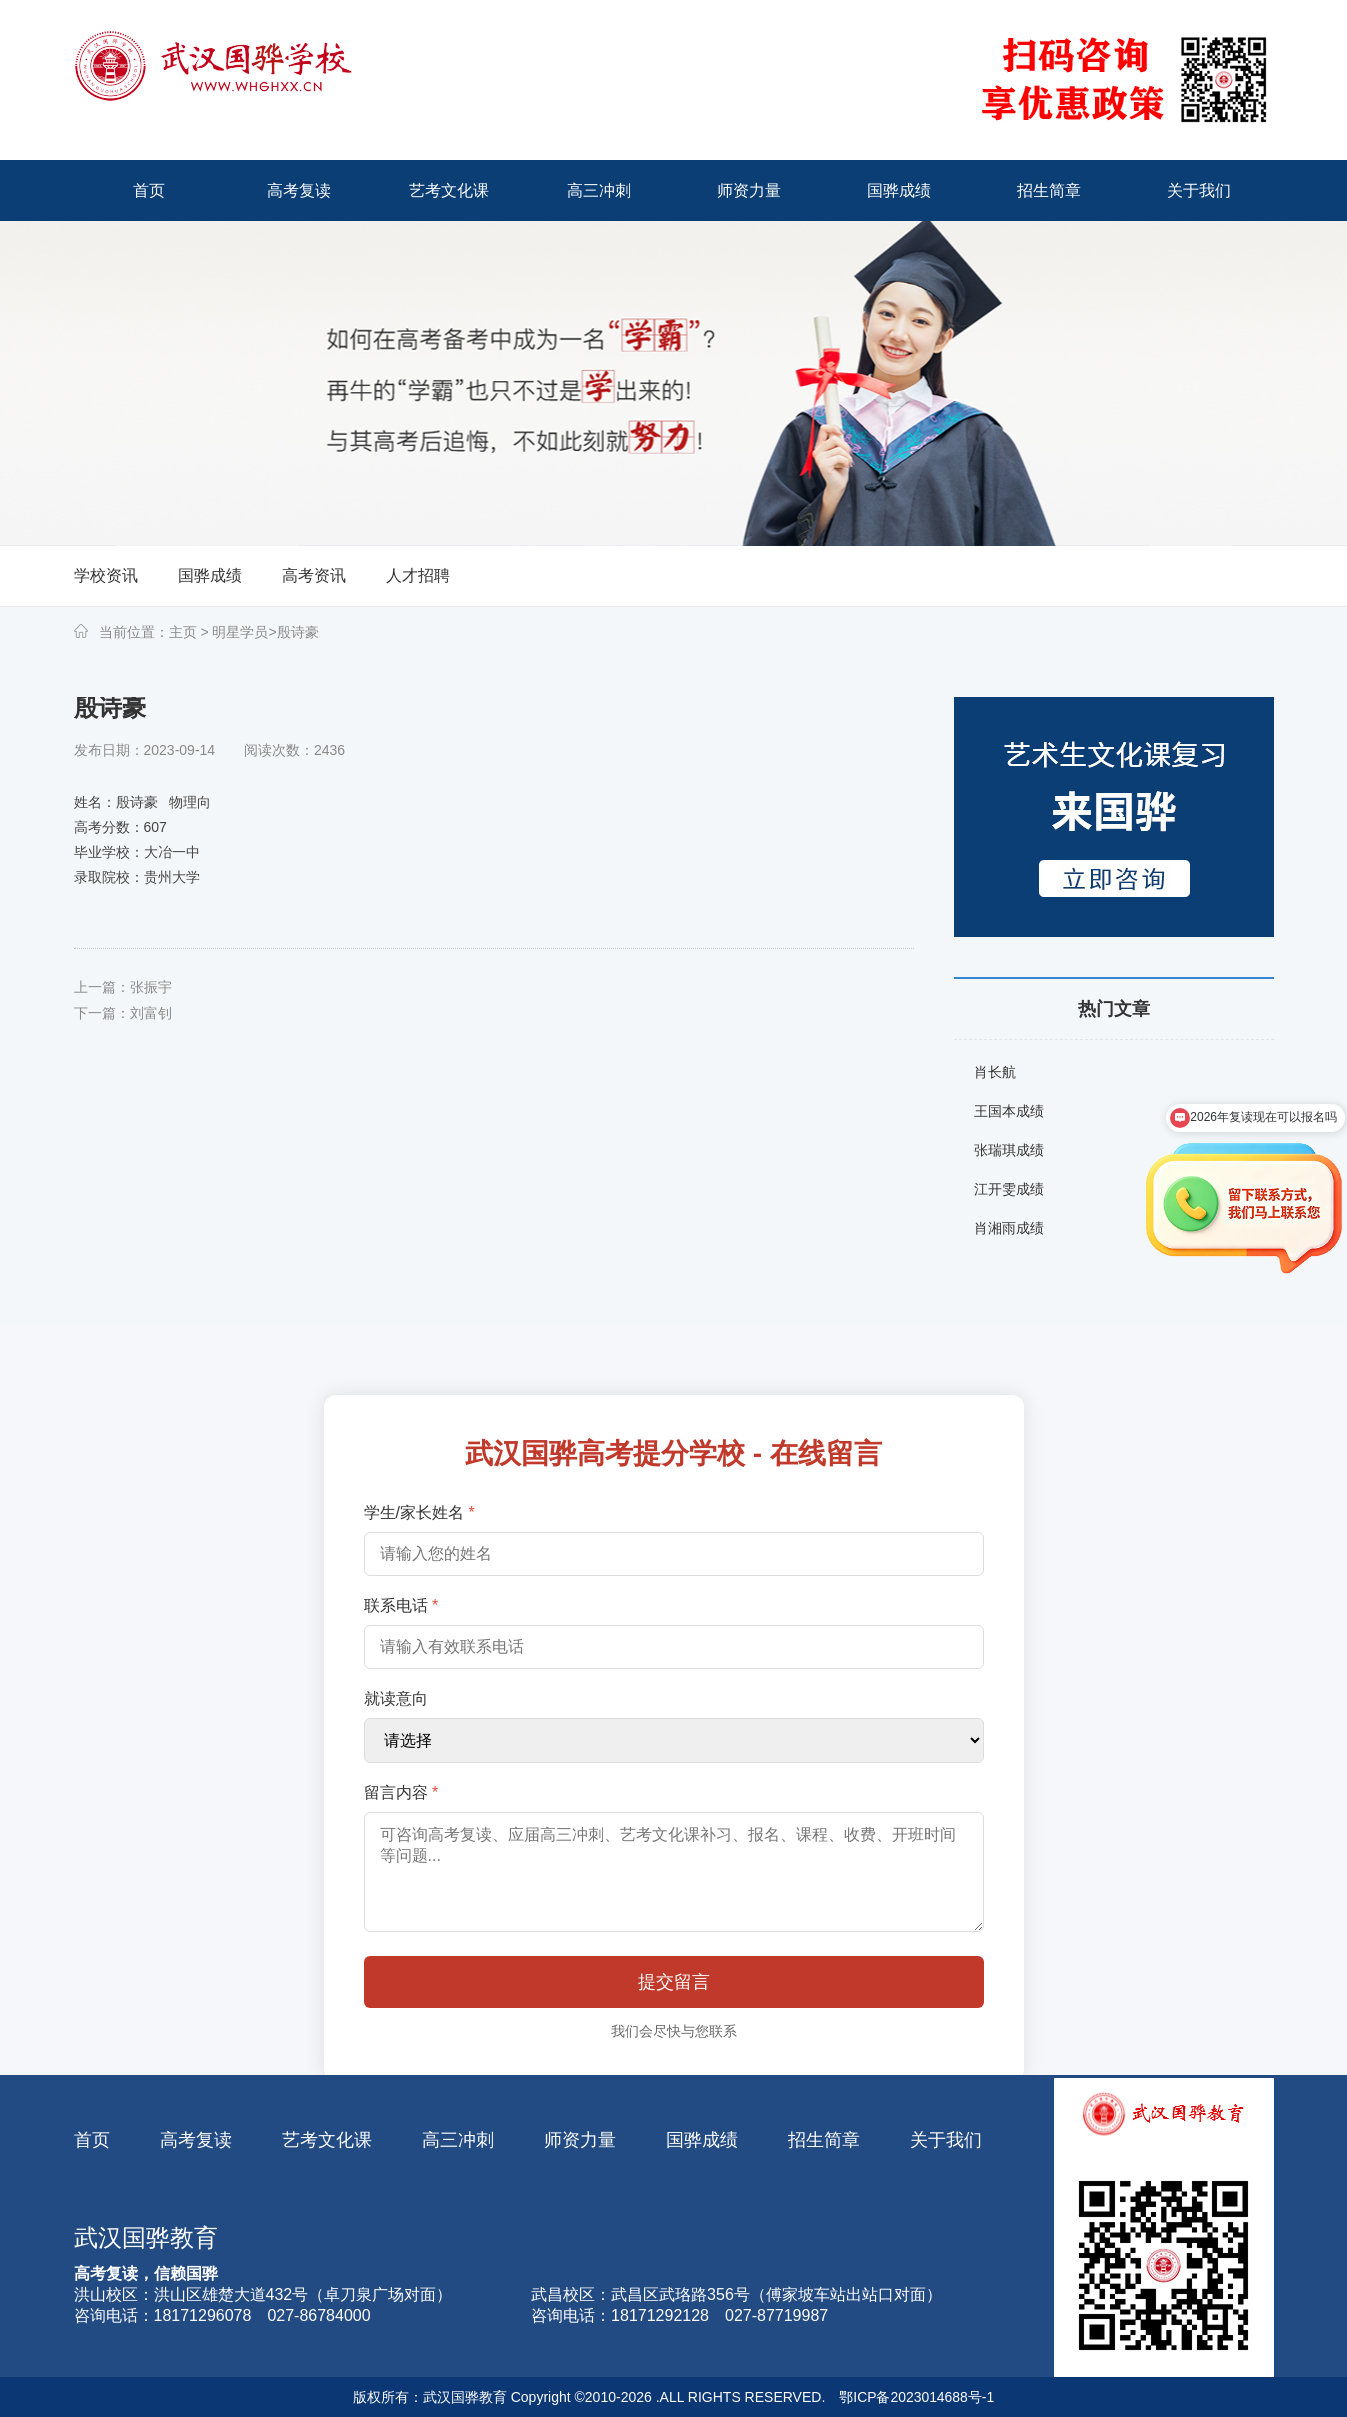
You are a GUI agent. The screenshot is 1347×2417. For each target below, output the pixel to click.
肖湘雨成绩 (1009, 1228)
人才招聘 (418, 575)
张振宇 (151, 987)
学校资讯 (106, 575)
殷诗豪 (298, 632)
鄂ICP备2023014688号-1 (917, 2397)
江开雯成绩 (1009, 1189)
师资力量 (580, 2140)
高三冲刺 (458, 2140)
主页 (183, 632)
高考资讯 (314, 575)
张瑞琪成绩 (1009, 1150)
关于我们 (946, 2140)
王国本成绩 (1009, 1111)
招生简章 (824, 2140)
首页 (92, 2140)
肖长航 (995, 1072)
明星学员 (239, 632)
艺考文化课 (327, 2140)
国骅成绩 (210, 575)
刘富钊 (151, 1013)
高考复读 (196, 2140)
